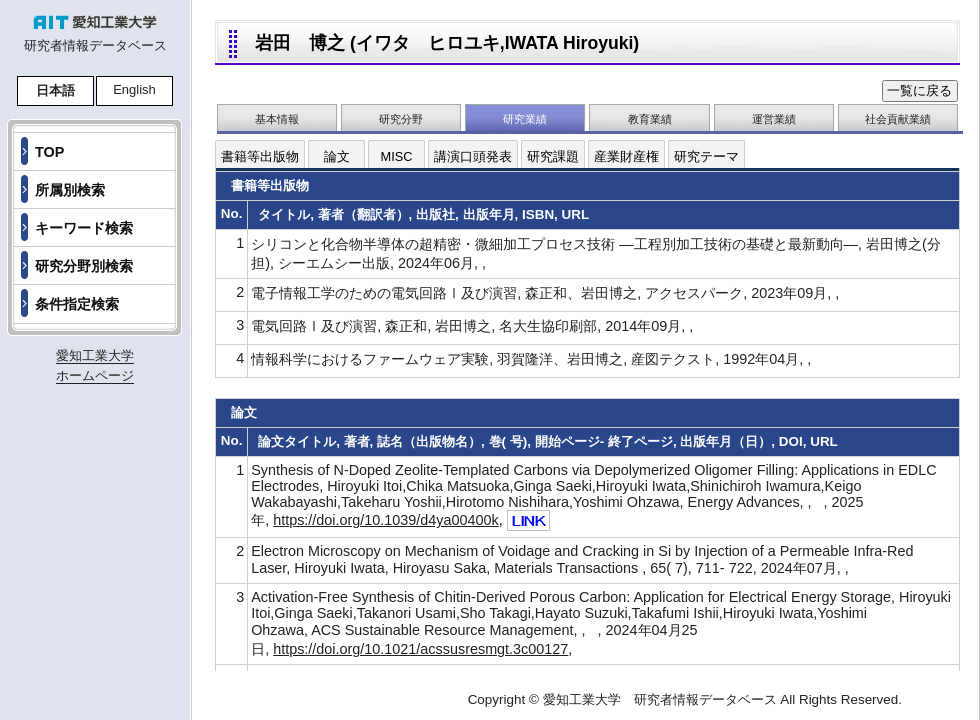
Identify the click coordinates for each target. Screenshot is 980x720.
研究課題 (553, 156)
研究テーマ (706, 156)
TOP (49, 152)
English (134, 89)
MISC (397, 156)
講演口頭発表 (473, 156)
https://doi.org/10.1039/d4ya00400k (386, 520)
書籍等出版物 (260, 156)
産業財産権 (626, 156)
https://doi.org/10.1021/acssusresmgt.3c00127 (420, 649)
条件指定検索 (77, 304)
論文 (337, 156)
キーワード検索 (84, 228)
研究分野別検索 (84, 266)
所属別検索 (70, 190)
